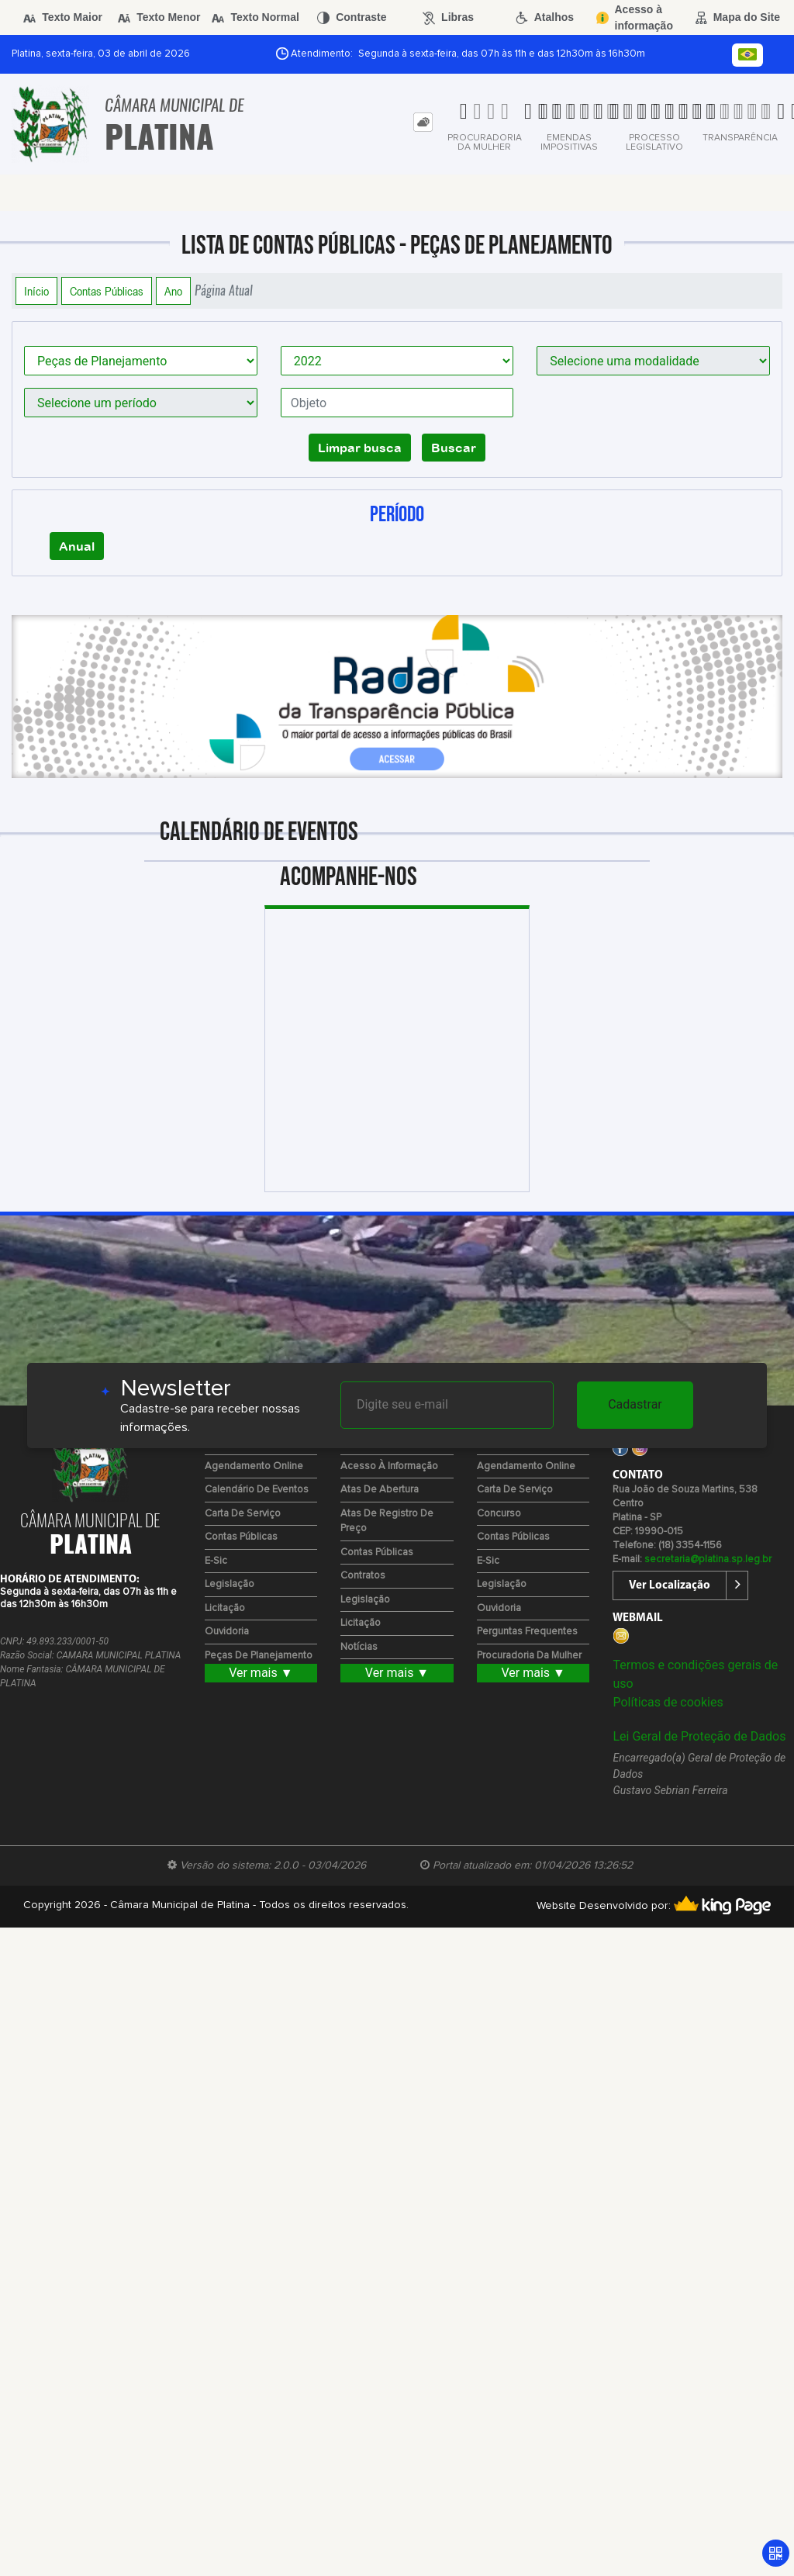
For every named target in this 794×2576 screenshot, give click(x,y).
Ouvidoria (227, 1632)
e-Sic (216, 1561)
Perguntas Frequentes (527, 1632)
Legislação (229, 1584)
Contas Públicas (106, 291)
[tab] (423, 122)
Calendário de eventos (257, 1490)
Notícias (359, 1647)
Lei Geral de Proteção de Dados (699, 1736)
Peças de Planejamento (258, 1656)
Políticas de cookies (668, 1702)
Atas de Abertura (379, 1490)
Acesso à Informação (389, 1466)
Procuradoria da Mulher (529, 1656)
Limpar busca (360, 448)
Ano (173, 291)
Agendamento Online (254, 1466)
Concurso (499, 1514)
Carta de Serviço (243, 1514)
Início (36, 291)
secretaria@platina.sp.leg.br (708, 1559)
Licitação (225, 1608)
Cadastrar (635, 1404)
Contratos (362, 1576)
